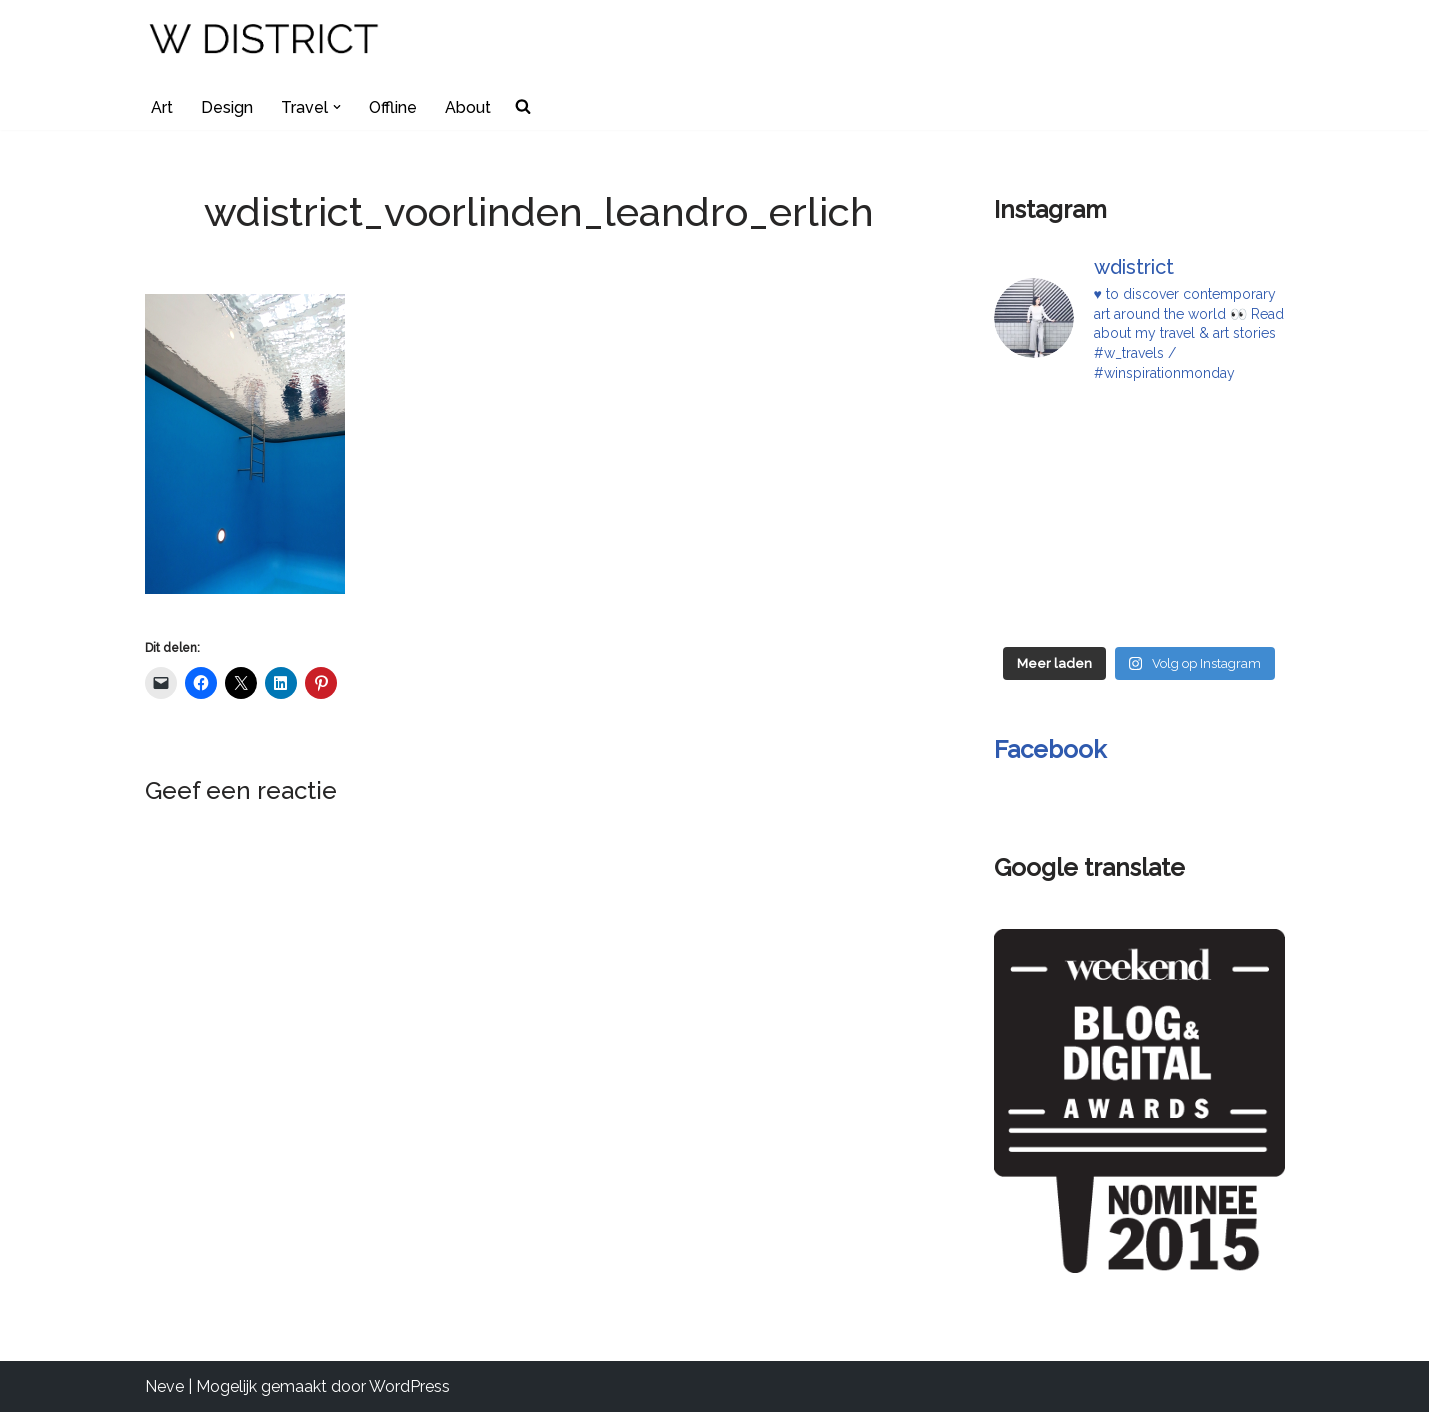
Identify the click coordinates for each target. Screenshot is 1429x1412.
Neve (164, 1386)
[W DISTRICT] (265, 42)
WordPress (409, 1386)
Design (227, 107)
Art (162, 107)
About (468, 107)
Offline (393, 107)
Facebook (1050, 749)
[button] (337, 107)
